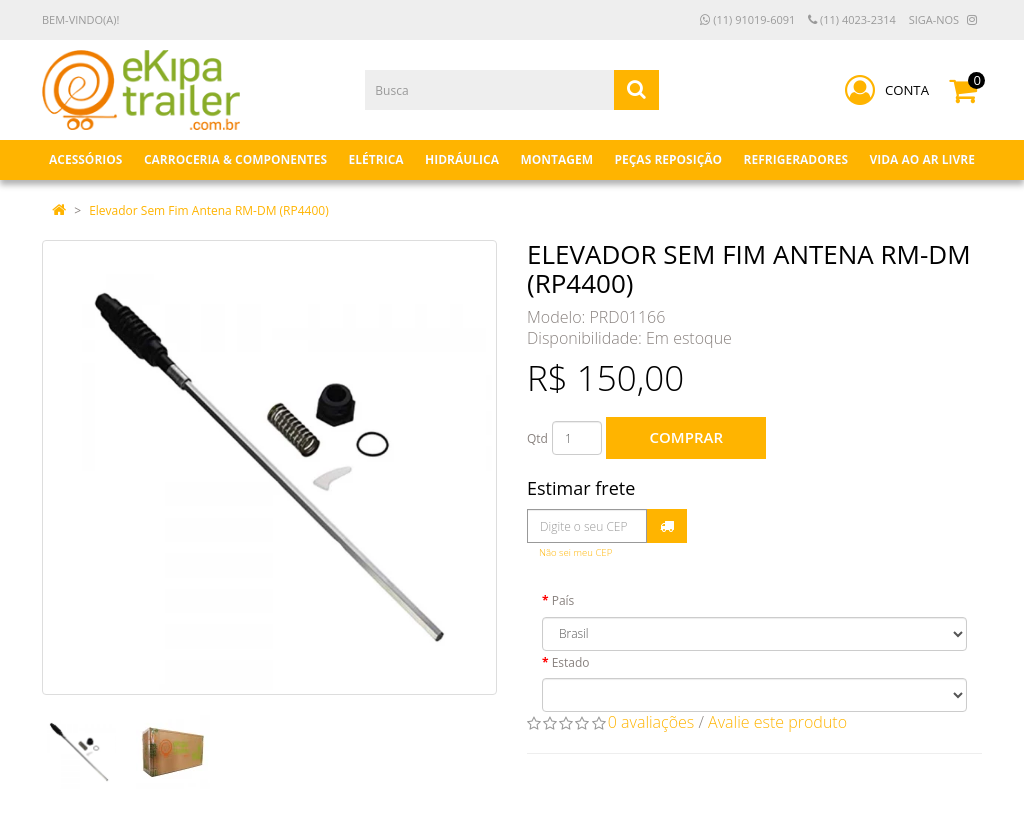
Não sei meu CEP (575, 552)
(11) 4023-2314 (852, 19)
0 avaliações (651, 722)
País (563, 600)
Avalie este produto (777, 722)
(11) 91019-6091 (747, 19)
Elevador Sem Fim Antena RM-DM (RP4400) (209, 210)
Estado (571, 662)
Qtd (537, 438)
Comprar (686, 437)
